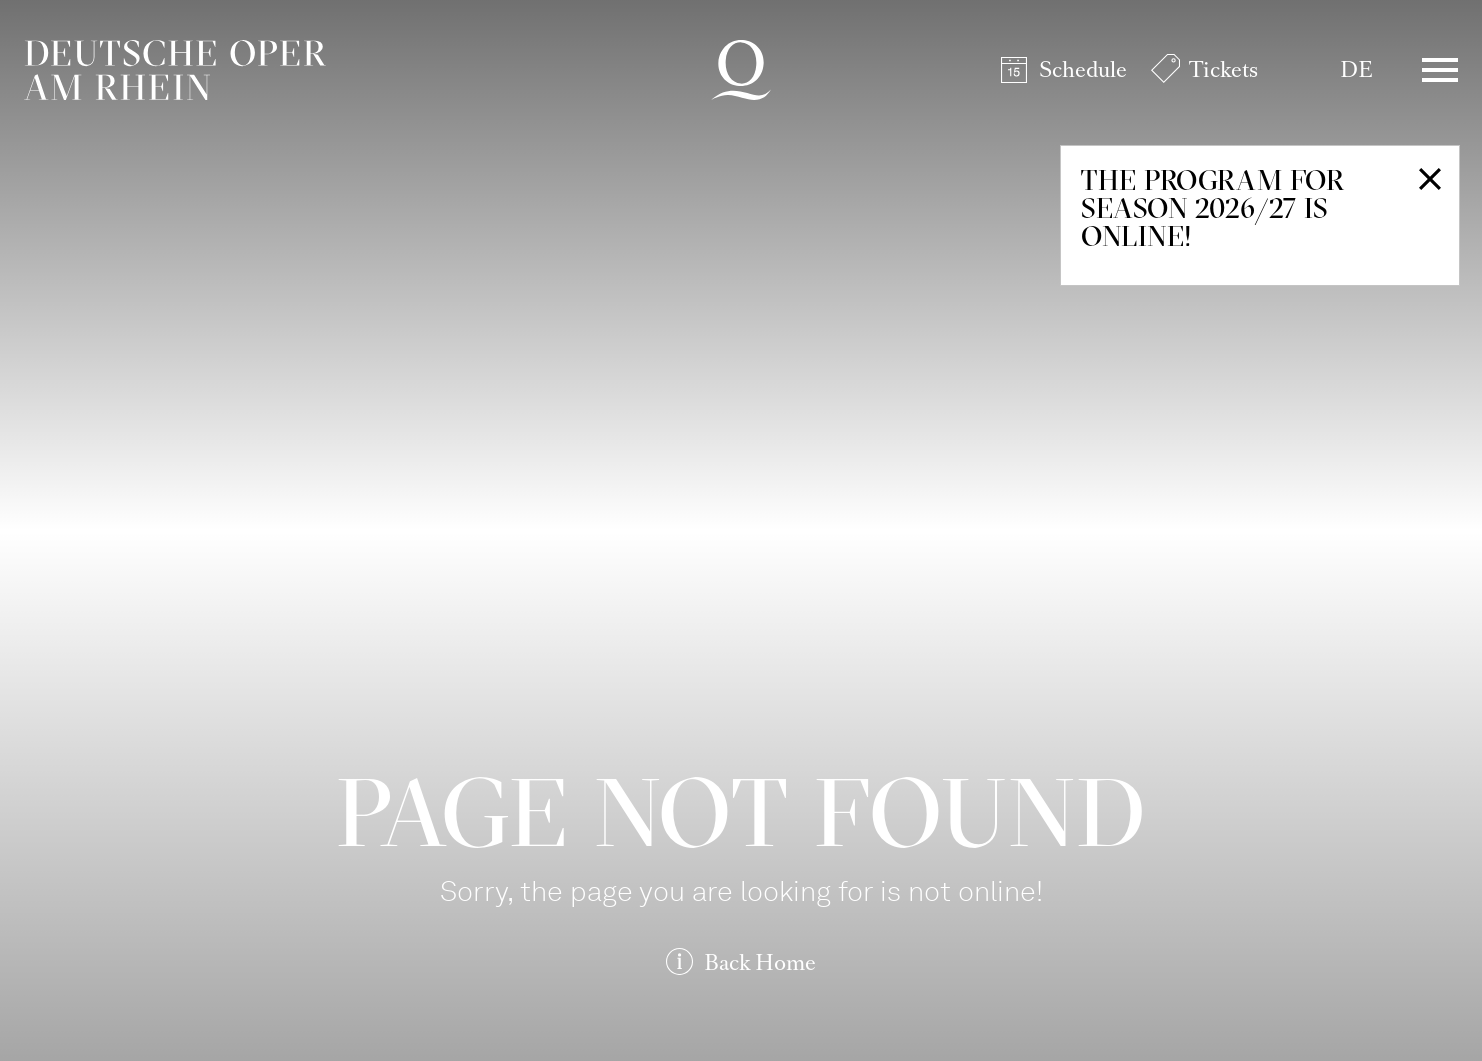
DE (1356, 69)
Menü (1440, 70)
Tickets (1223, 69)
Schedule (1083, 69)
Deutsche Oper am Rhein (175, 70)
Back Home (760, 962)
